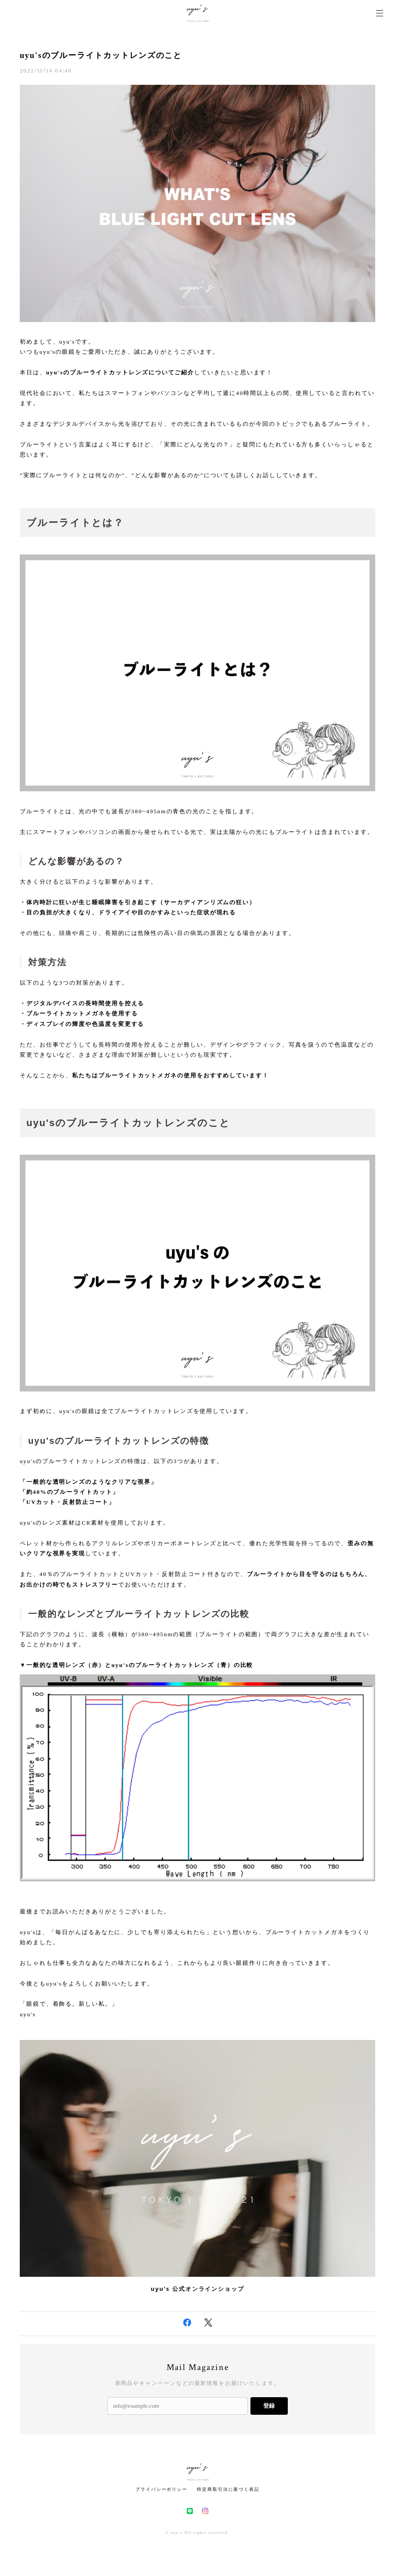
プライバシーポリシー (161, 2489)
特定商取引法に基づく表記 (228, 2489)
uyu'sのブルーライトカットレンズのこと (101, 55)
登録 (269, 2405)
